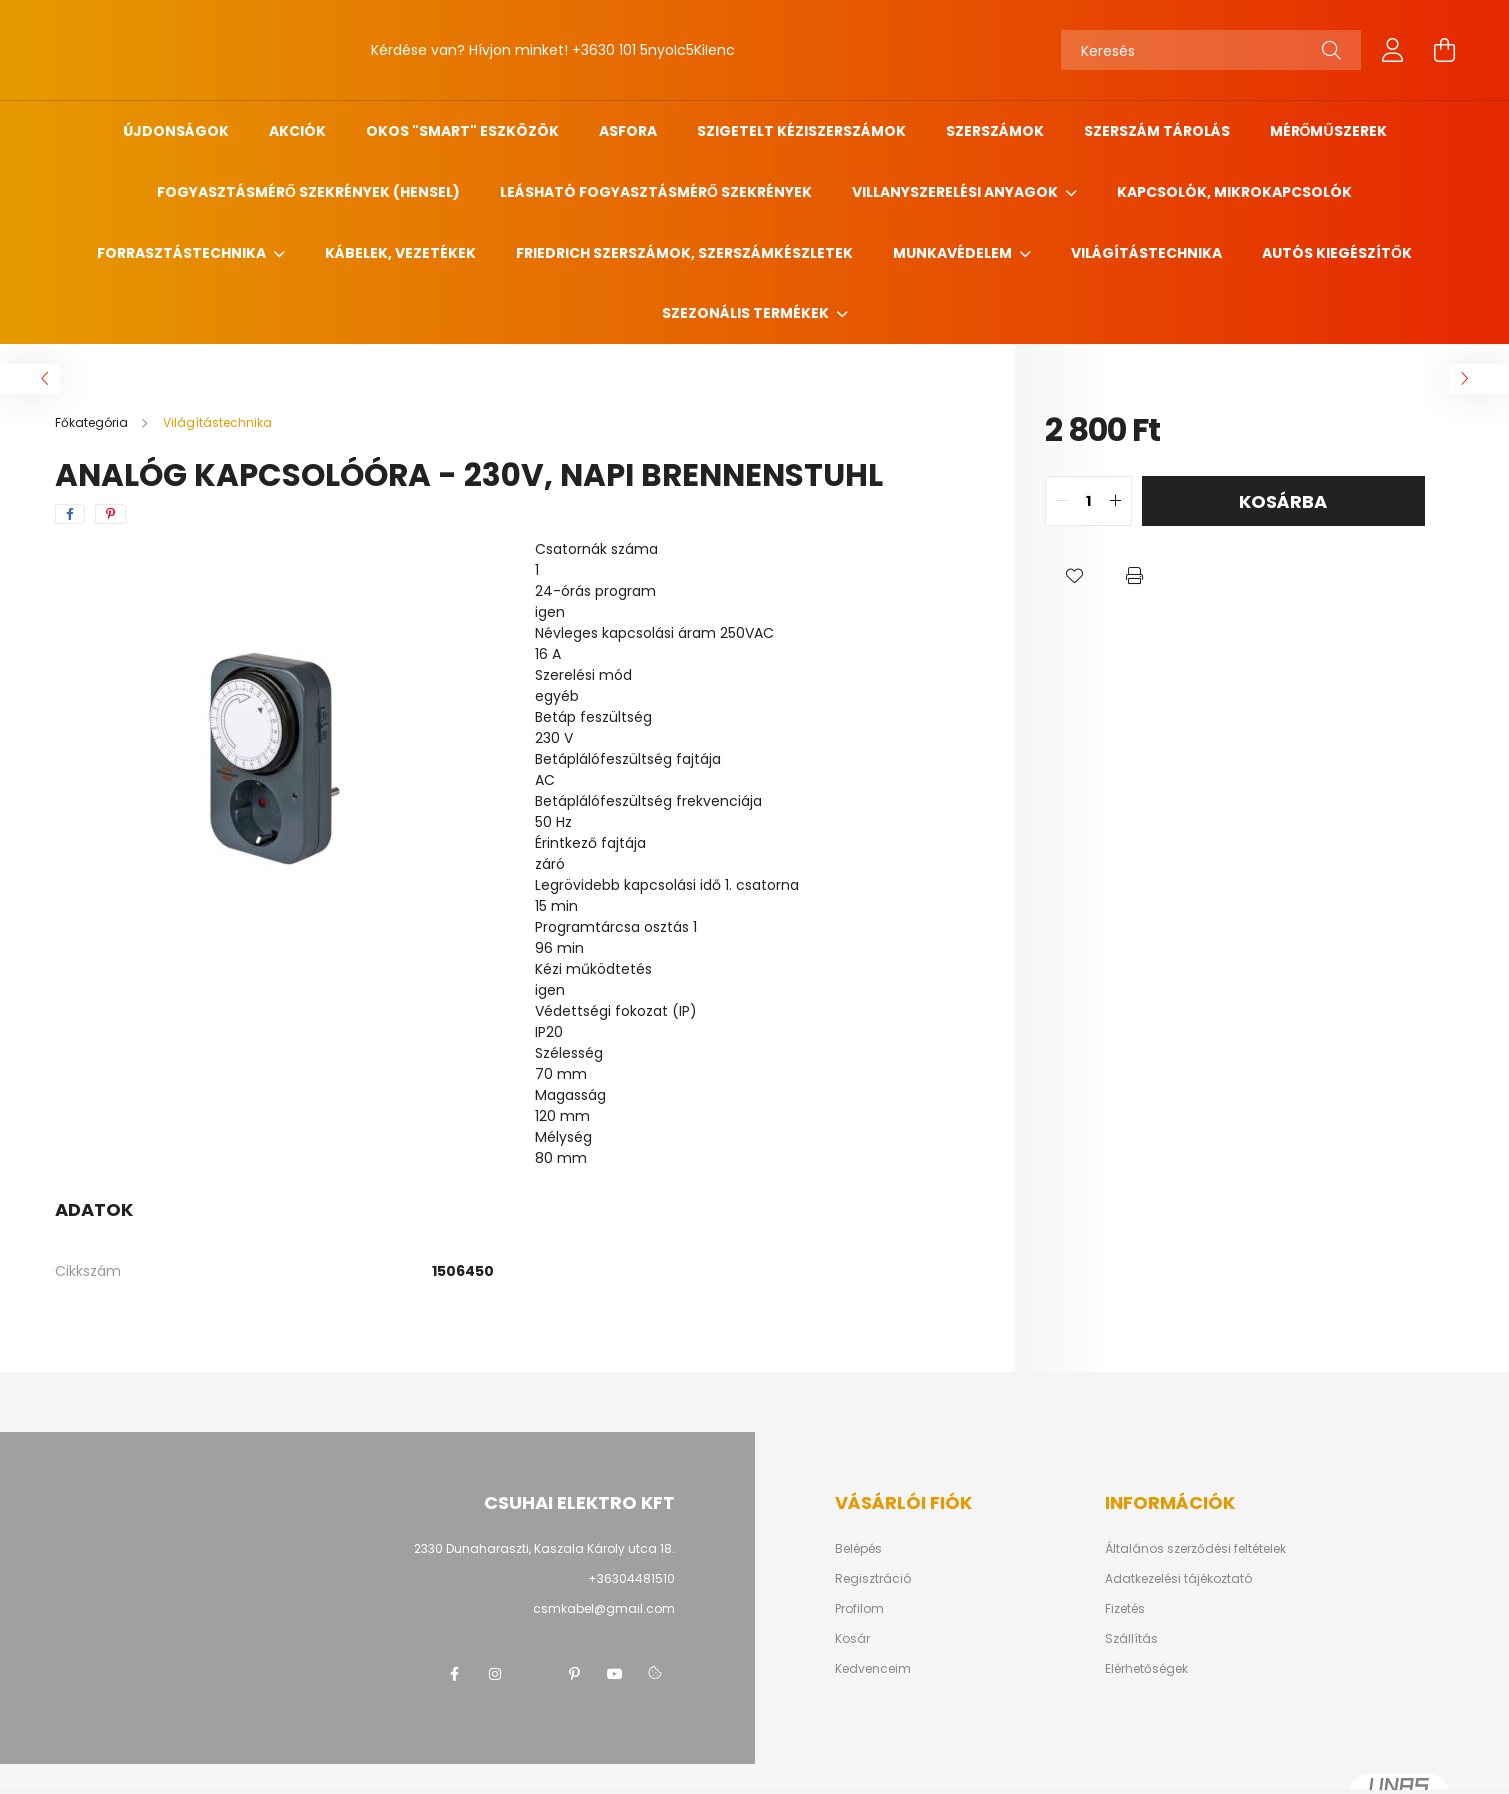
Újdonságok (176, 131)
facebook (455, 1674)
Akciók (297, 131)
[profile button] (1393, 50)
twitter (535, 1674)
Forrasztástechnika (183, 253)
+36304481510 (631, 1578)
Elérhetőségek (1146, 1669)
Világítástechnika (1146, 253)
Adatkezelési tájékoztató (1178, 1579)
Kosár (852, 1639)
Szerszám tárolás (1157, 131)
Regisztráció (873, 1579)
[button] (1075, 576)
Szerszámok (995, 131)
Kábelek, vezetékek (400, 253)
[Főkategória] (93, 422)
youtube (615, 1674)
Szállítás (1131, 1639)
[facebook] (70, 514)
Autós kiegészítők (1337, 253)
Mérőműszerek (1328, 131)
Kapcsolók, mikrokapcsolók (1234, 192)
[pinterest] (110, 514)
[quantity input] (1088, 501)
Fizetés (1125, 1609)
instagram (495, 1674)
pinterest (575, 1674)
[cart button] (1445, 50)
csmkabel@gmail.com (604, 1608)
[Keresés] (1211, 50)
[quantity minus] (1061, 501)
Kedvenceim (873, 1669)
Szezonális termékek (747, 313)
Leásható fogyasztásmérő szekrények (656, 192)
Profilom (859, 1609)
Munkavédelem (954, 253)
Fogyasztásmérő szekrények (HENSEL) (308, 192)
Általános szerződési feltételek (1195, 1549)
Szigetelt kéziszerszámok (801, 131)
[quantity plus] (1116, 501)
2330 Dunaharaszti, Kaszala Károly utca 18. (544, 1548)
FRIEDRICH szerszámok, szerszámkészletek (684, 253)
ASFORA (628, 131)
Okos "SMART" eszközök (462, 131)
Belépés (858, 1549)
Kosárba (1283, 501)
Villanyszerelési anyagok (956, 192)
